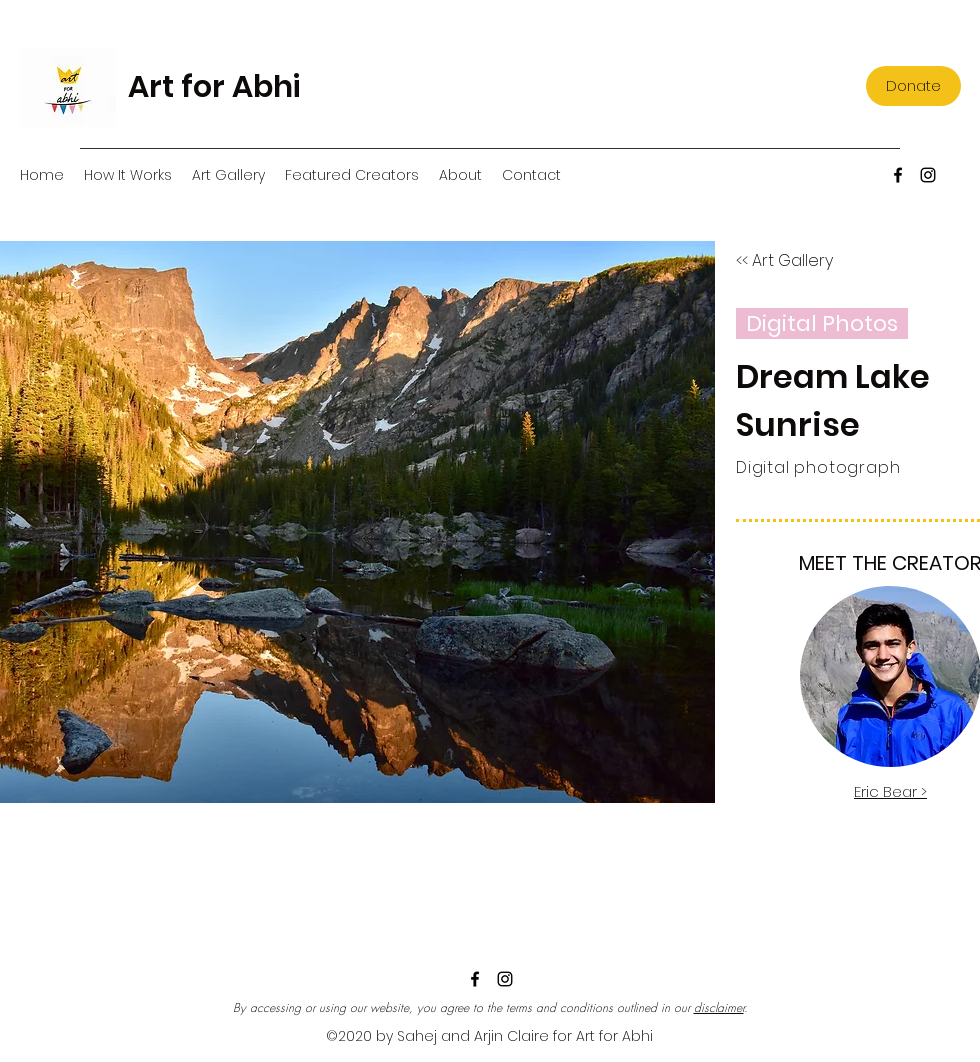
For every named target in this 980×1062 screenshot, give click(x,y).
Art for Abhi (214, 87)
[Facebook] (898, 175)
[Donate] (913, 86)
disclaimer (719, 1007)
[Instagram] (928, 175)
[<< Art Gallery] (784, 261)
